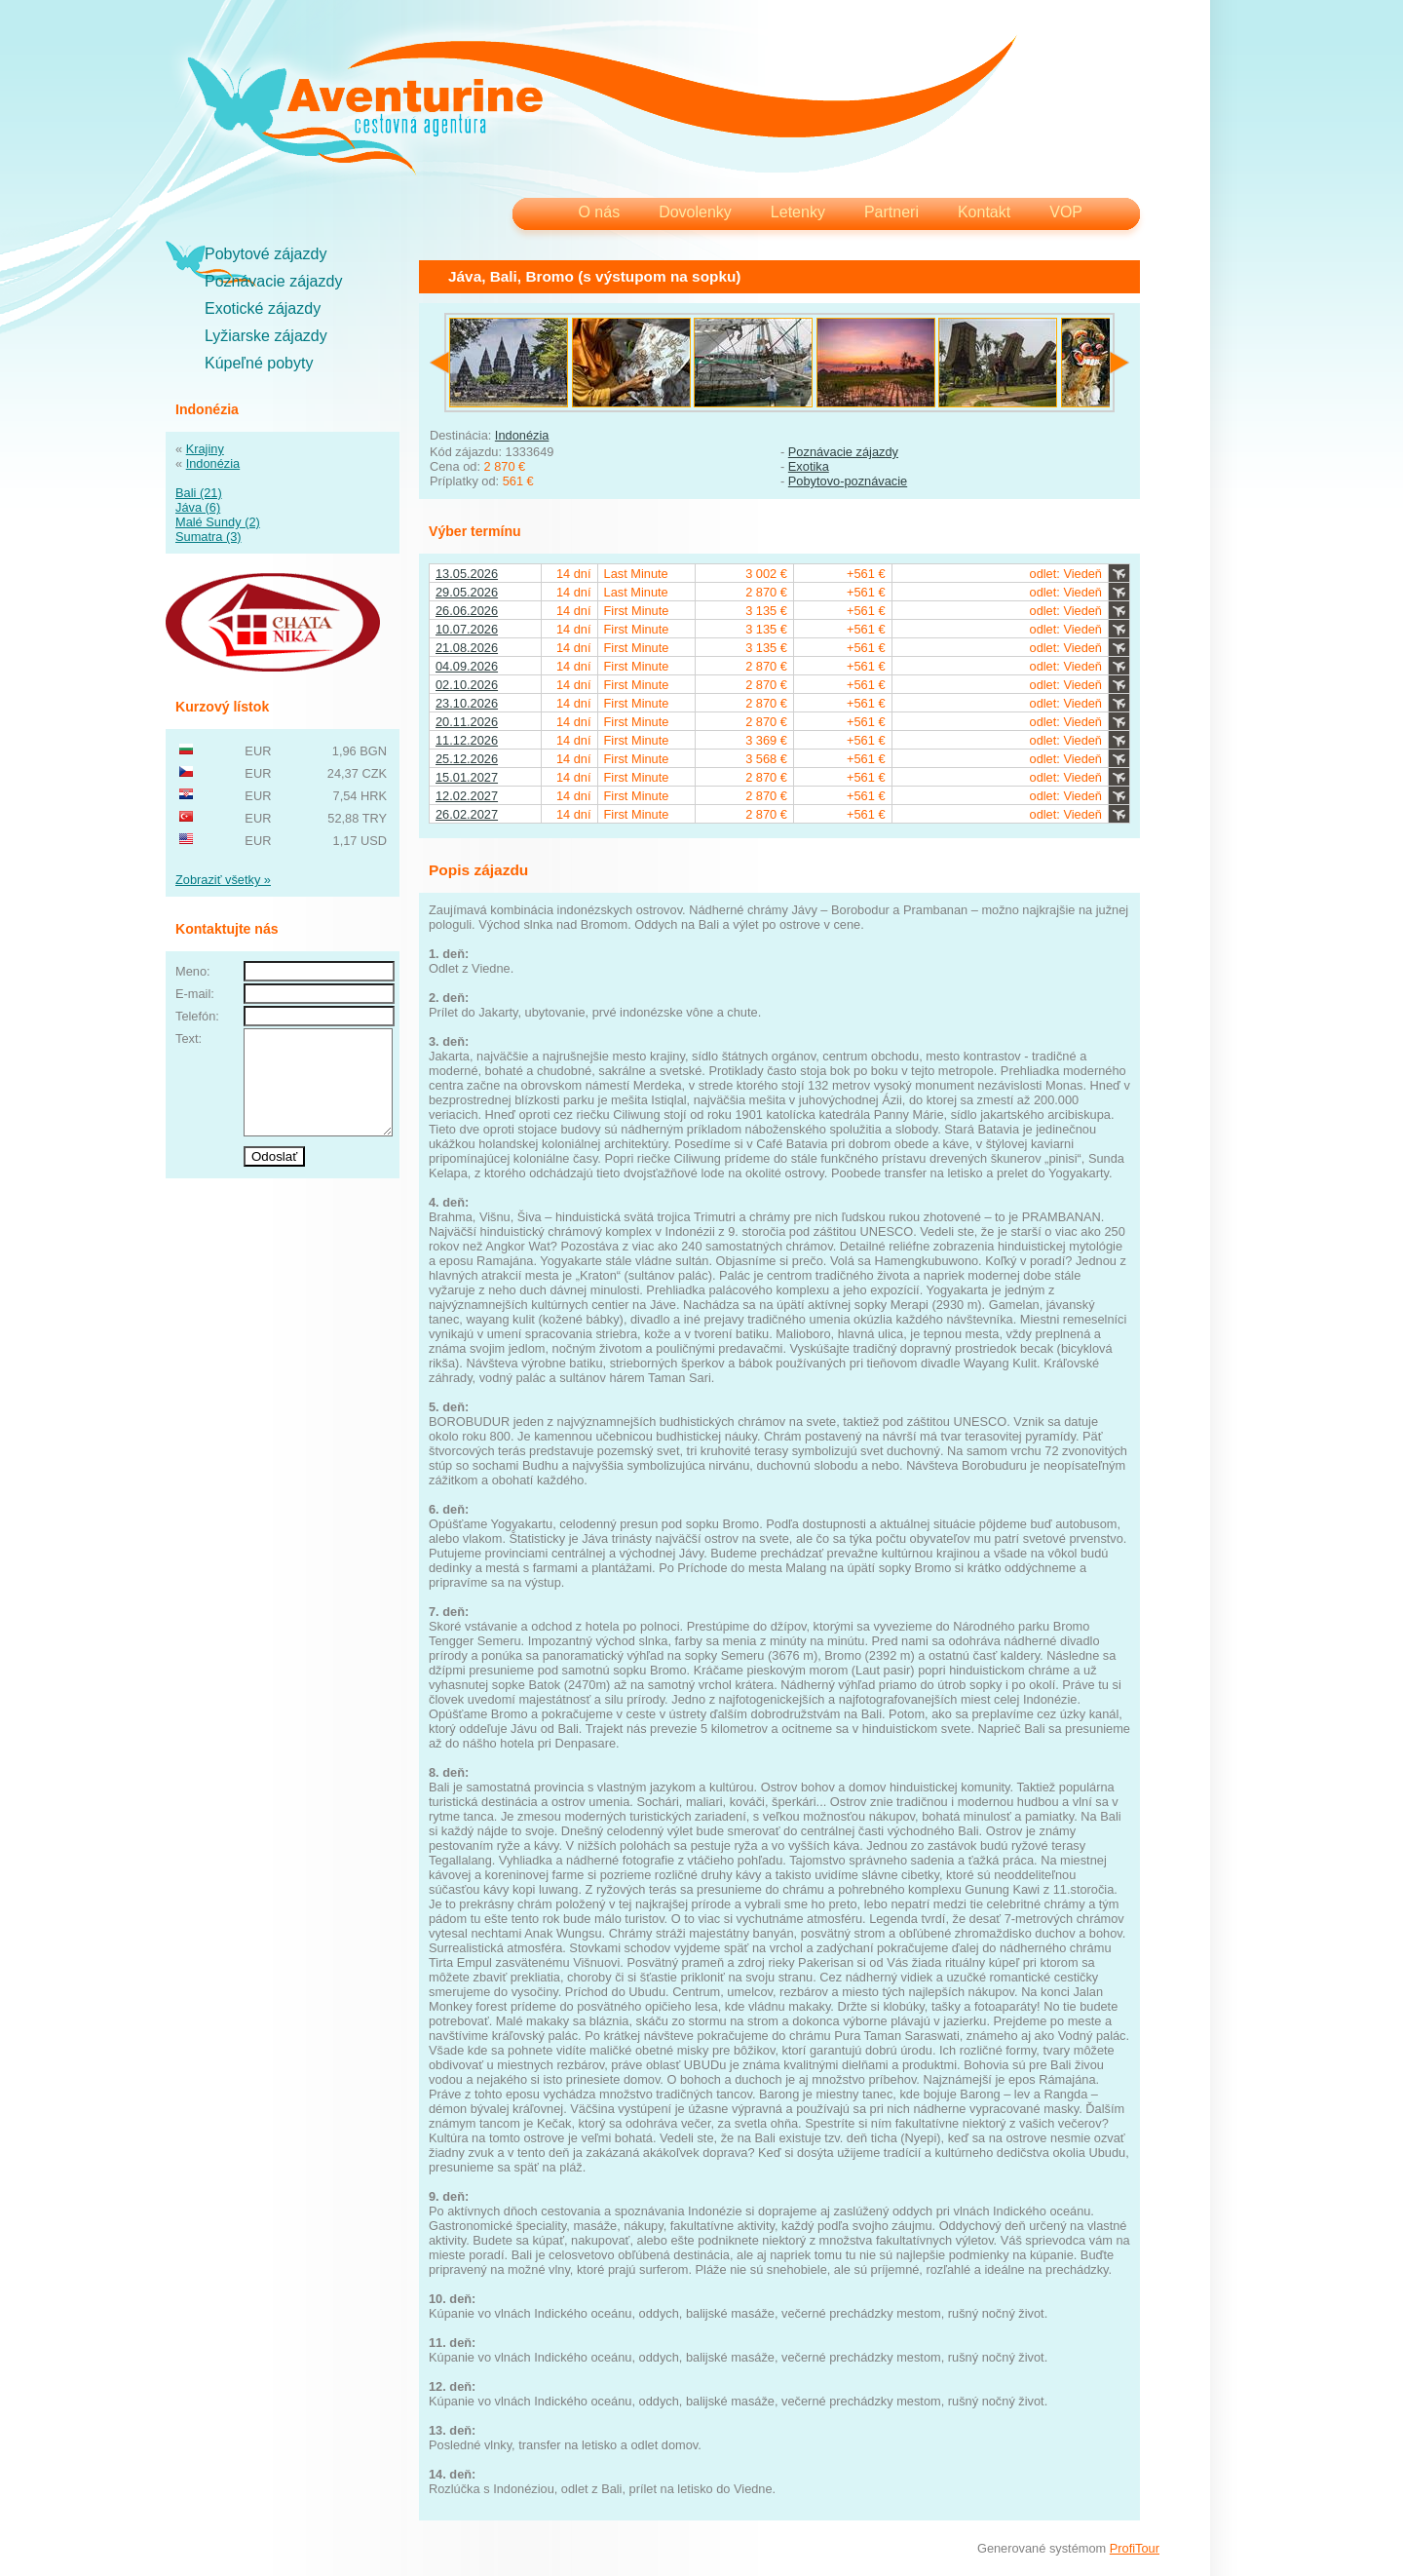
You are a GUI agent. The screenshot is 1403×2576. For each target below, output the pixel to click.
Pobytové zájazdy (265, 254)
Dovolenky (695, 212)
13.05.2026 (467, 573)
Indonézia (213, 463)
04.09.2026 (467, 666)
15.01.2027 (467, 777)
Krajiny (205, 449)
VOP (1065, 212)
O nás (599, 212)
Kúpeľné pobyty (259, 363)
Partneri (891, 212)
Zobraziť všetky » (223, 879)
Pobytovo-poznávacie (847, 481)
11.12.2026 (467, 740)
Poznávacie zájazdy (273, 281)
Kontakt (984, 212)
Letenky (798, 212)
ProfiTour (1134, 2548)
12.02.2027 (467, 795)
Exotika (808, 466)
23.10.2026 (467, 703)
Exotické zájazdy (263, 308)
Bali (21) (198, 492)
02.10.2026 (467, 684)
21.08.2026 (467, 647)
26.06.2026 (467, 610)
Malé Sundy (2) (217, 522)
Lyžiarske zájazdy (266, 335)
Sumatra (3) (208, 536)
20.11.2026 (467, 721)
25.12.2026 (467, 758)
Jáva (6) (197, 507)
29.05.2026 (467, 592)
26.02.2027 (467, 814)
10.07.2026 (467, 629)
